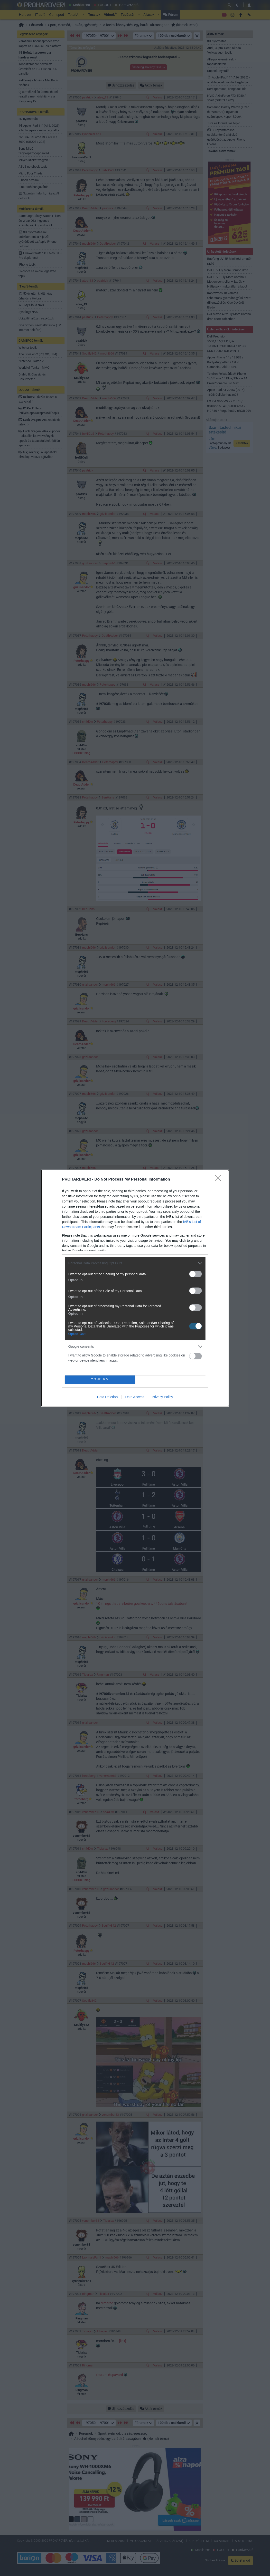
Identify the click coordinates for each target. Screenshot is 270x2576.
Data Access (134, 1397)
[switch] (195, 1274)
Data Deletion (107, 1397)
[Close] (219, 1179)
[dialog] (135, 1288)
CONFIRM (100, 1379)
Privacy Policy (162, 1397)
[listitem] (135, 1263)
